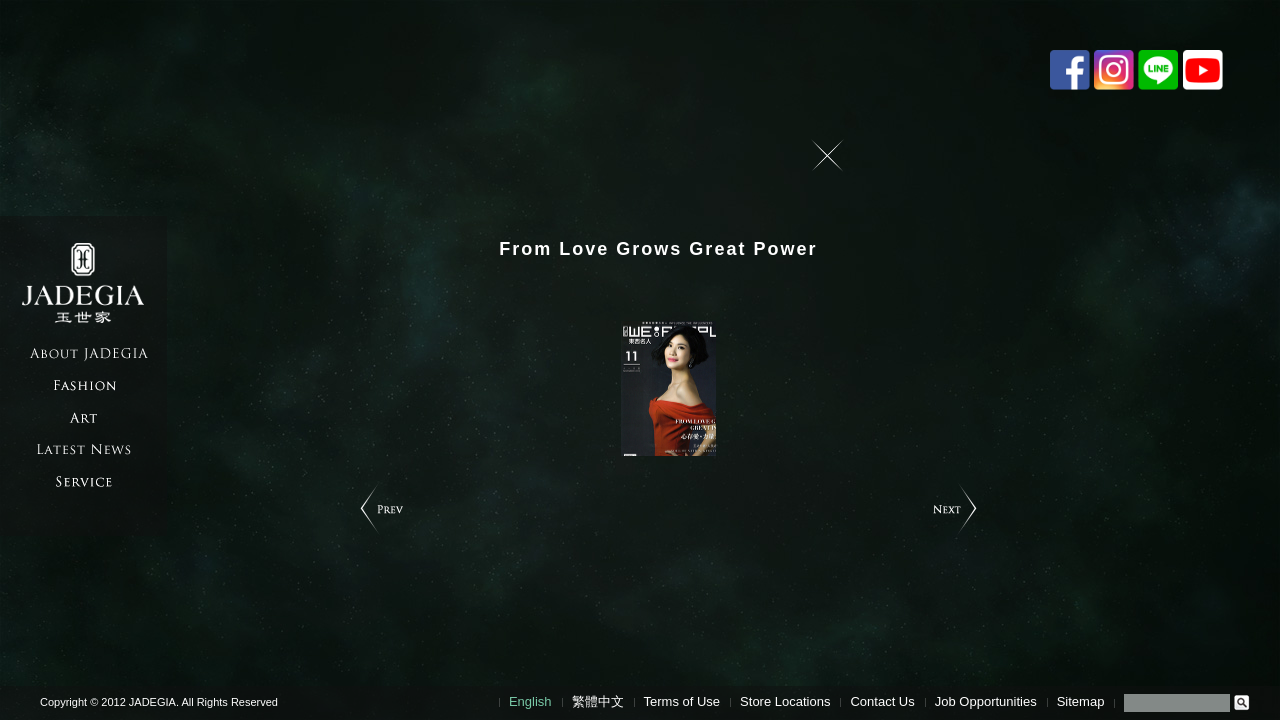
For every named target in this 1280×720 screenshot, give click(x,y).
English (530, 701)
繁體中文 (598, 701)
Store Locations (785, 701)
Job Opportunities (986, 701)
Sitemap (1081, 701)
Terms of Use (682, 701)
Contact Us (882, 701)
